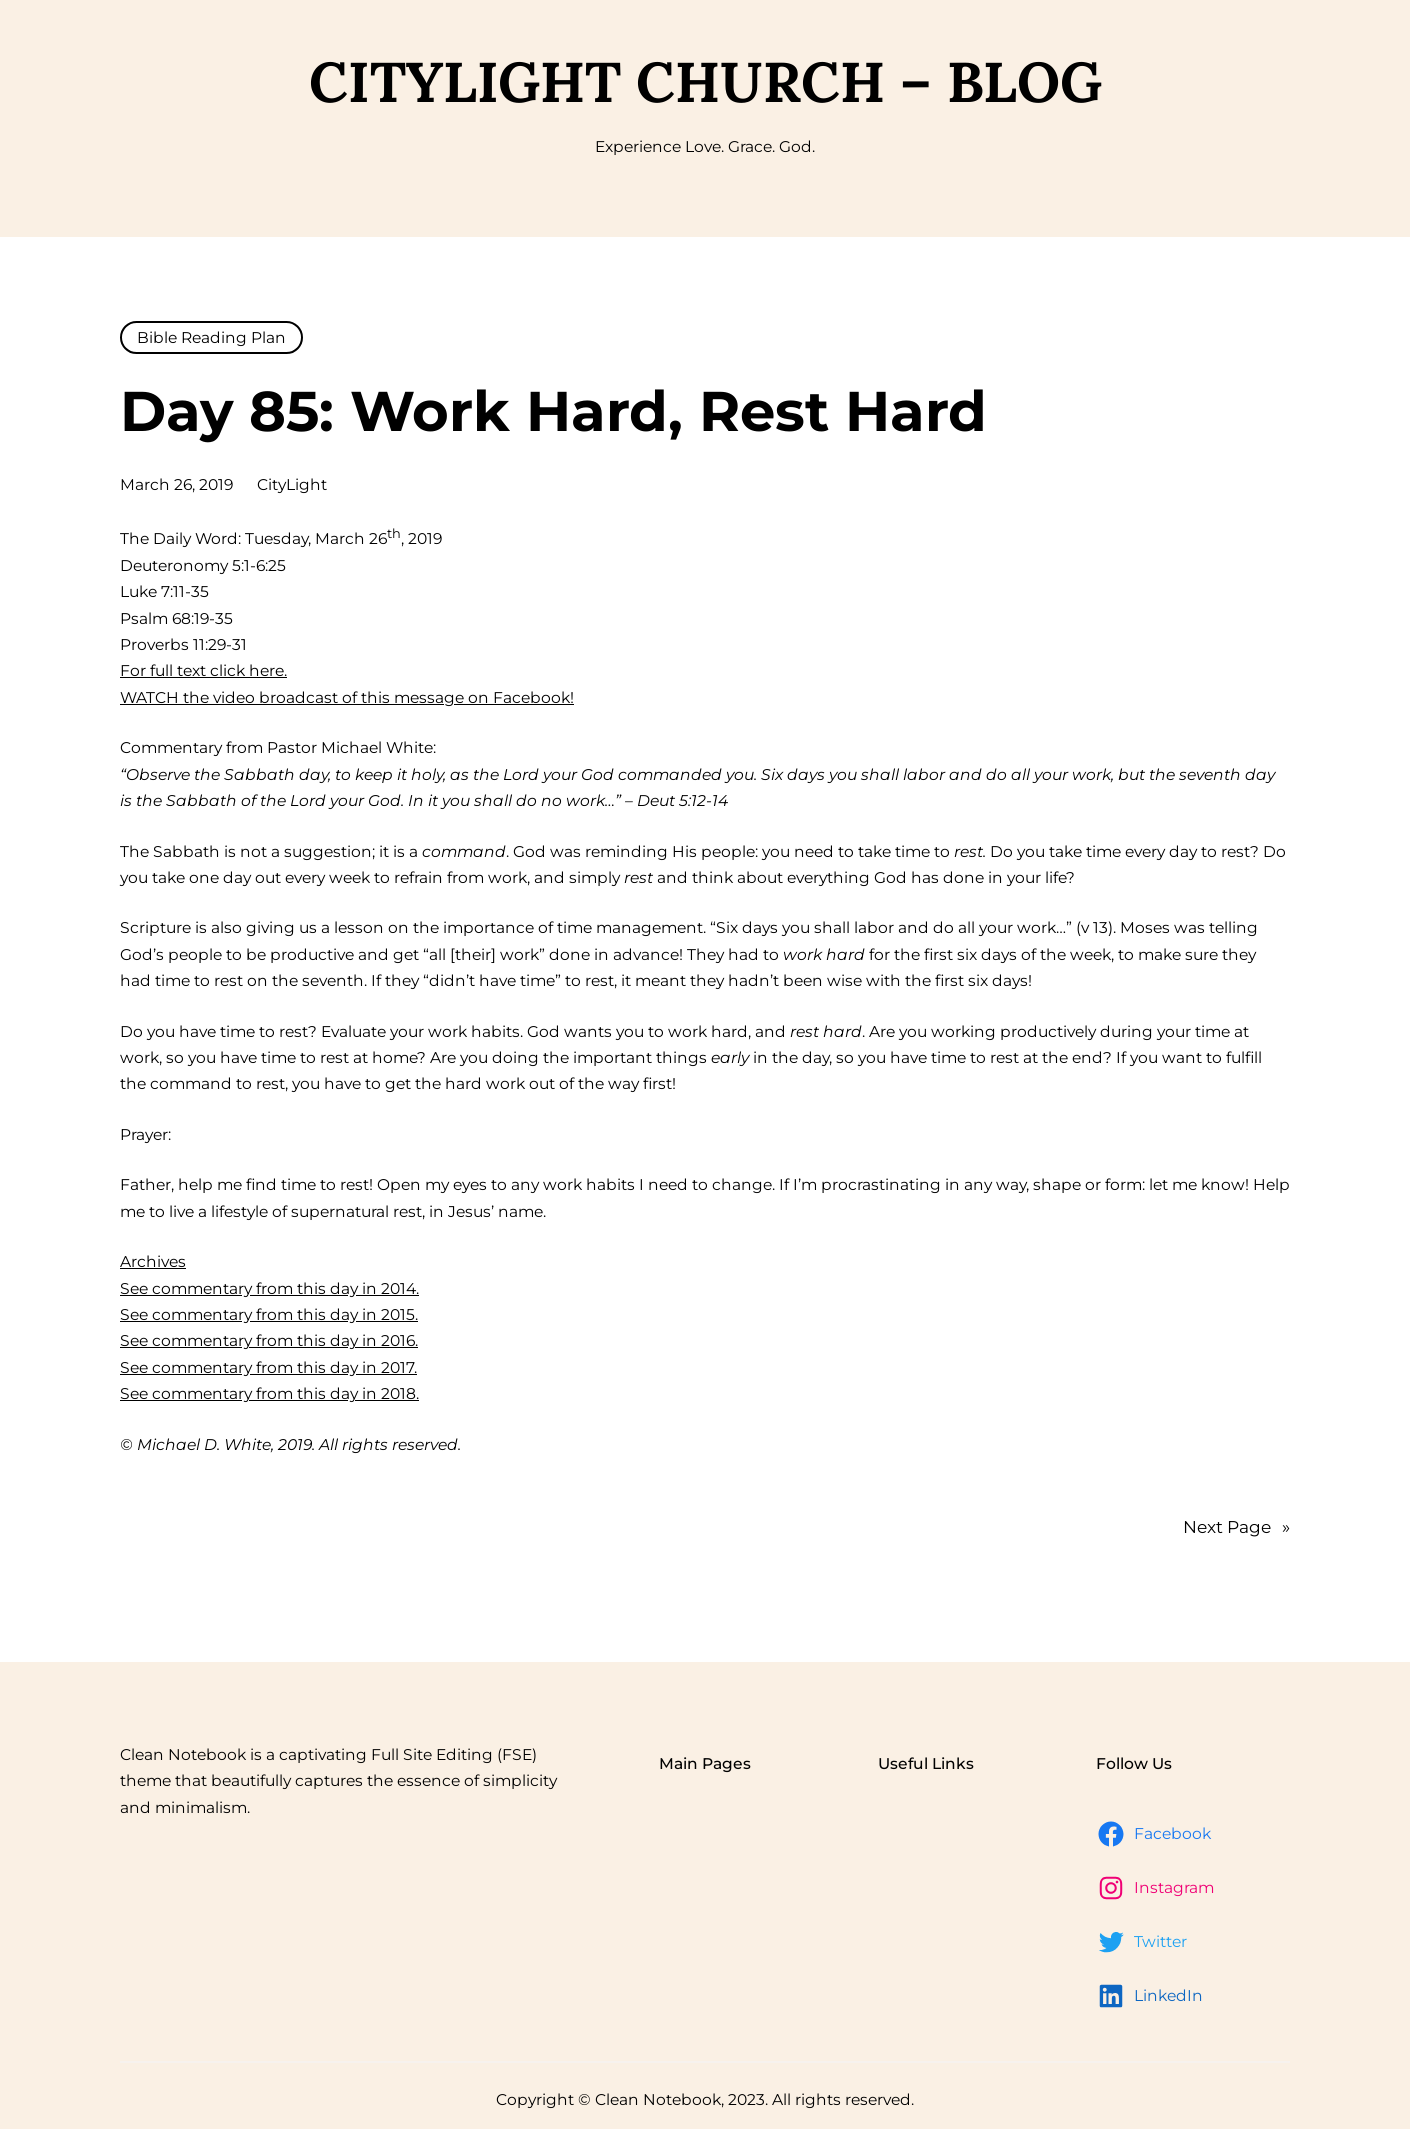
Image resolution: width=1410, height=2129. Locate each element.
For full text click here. (203, 670)
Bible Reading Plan (211, 337)
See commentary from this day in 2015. (269, 1314)
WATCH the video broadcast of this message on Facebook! (347, 697)
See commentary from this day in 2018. (269, 1393)
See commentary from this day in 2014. (269, 1288)
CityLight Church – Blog (705, 81)
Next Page (1236, 1526)
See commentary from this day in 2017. (268, 1367)
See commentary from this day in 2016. (269, 1340)
